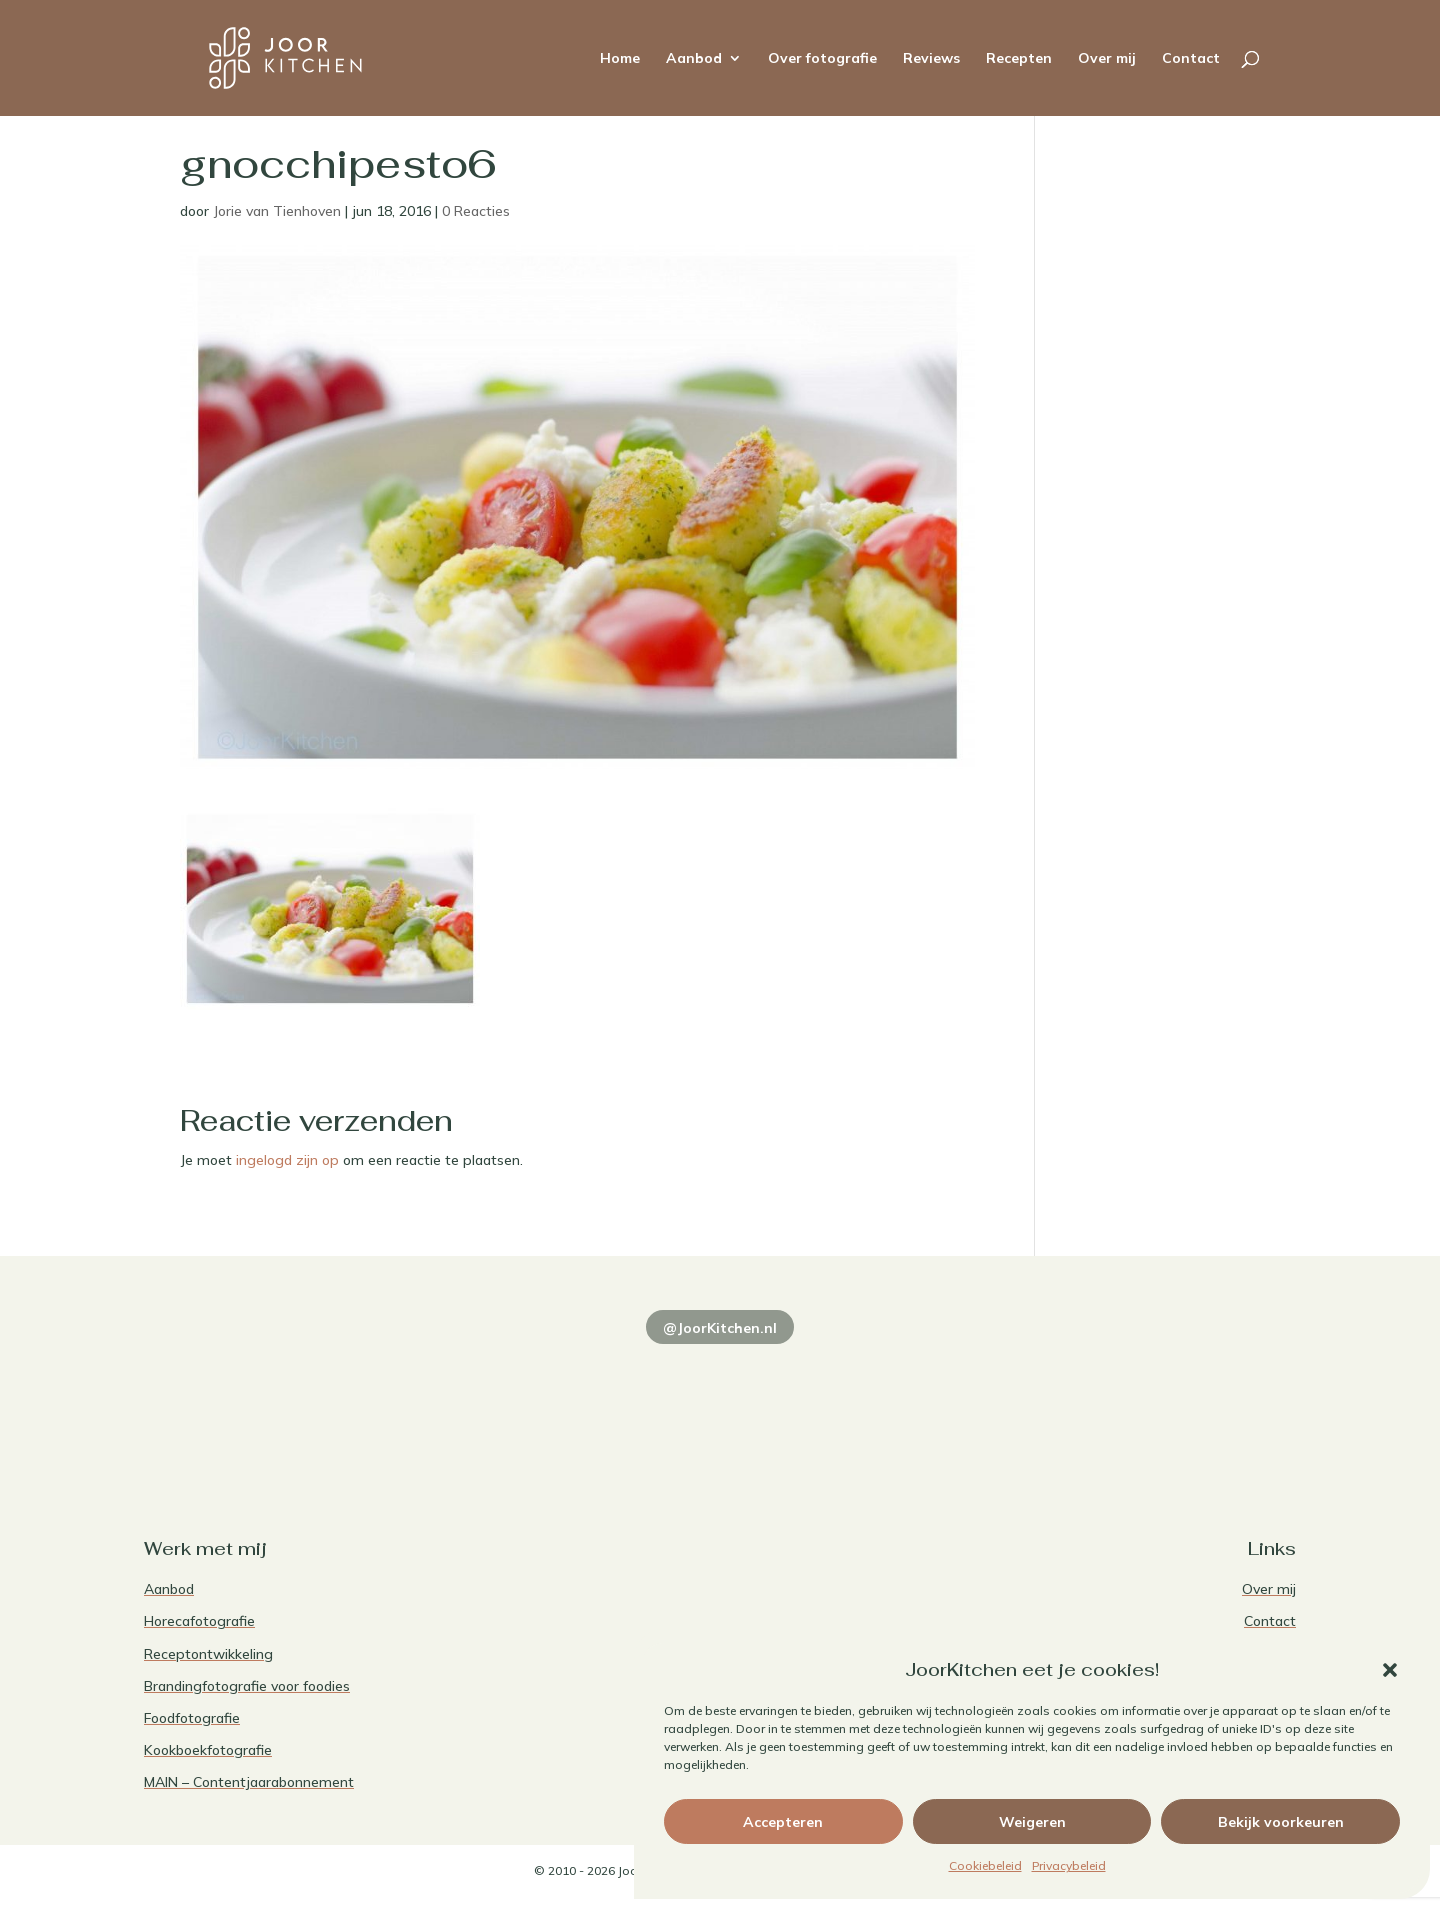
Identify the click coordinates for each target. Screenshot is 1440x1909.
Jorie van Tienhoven (277, 211)
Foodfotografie (192, 1718)
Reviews (931, 59)
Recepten (1019, 59)
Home (620, 59)
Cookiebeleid (985, 1865)
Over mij (1107, 59)
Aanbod (694, 59)
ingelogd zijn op (287, 1160)
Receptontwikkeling (208, 1654)
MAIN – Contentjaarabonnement (249, 1782)
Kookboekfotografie (208, 1750)
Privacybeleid (1069, 1865)
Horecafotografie (199, 1621)
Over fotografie (822, 59)
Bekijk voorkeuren (1281, 1822)
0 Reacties (476, 211)
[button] (1390, 1670)
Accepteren (783, 1822)
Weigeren (1032, 1822)
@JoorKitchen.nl (720, 1328)
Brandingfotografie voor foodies (247, 1686)
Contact (1191, 59)
